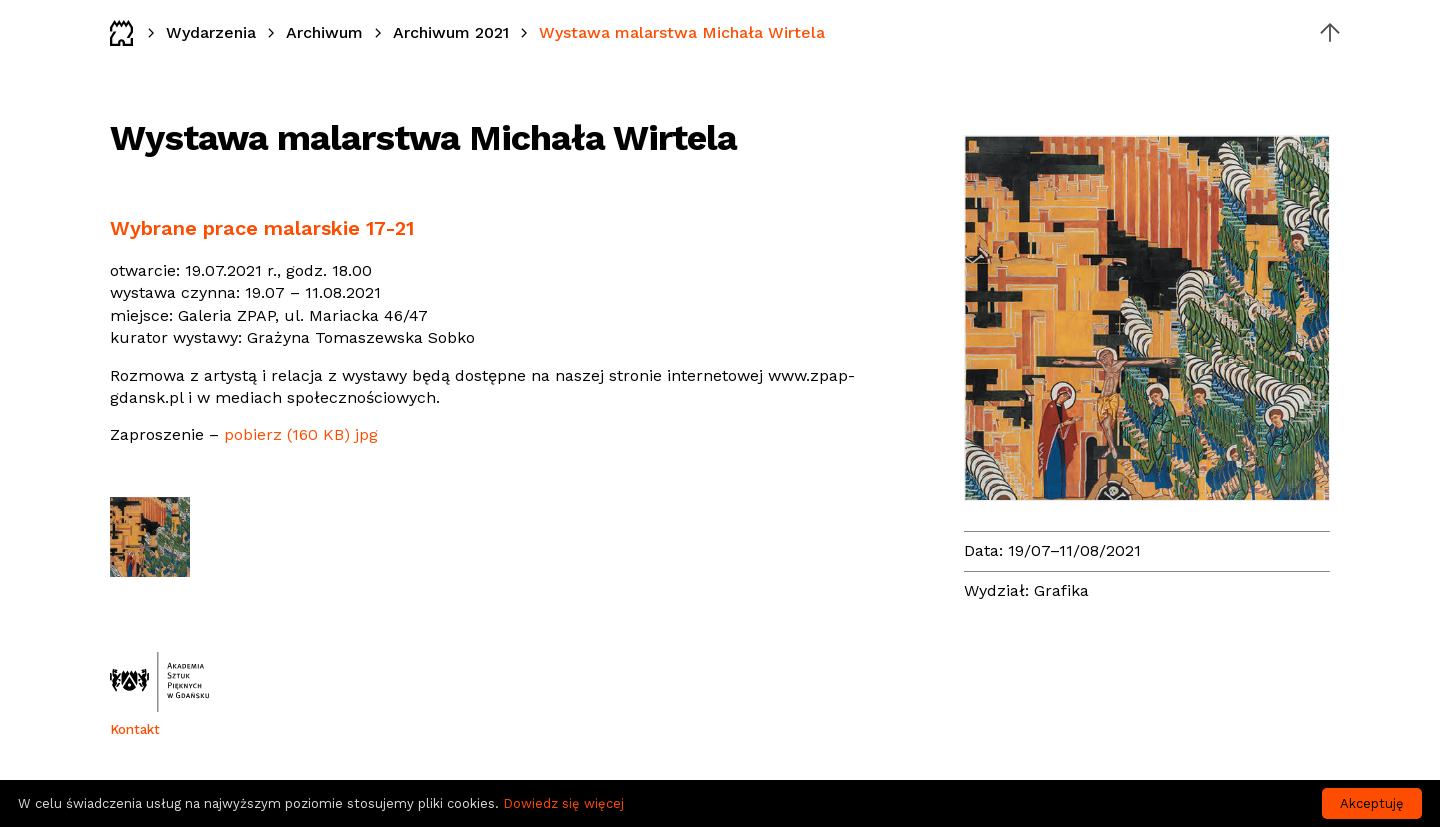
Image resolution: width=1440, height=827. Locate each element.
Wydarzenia (211, 32)
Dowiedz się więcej (563, 803)
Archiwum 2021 (451, 32)
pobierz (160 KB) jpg (301, 434)
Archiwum (324, 32)
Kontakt (135, 729)
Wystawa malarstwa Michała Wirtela (682, 32)
